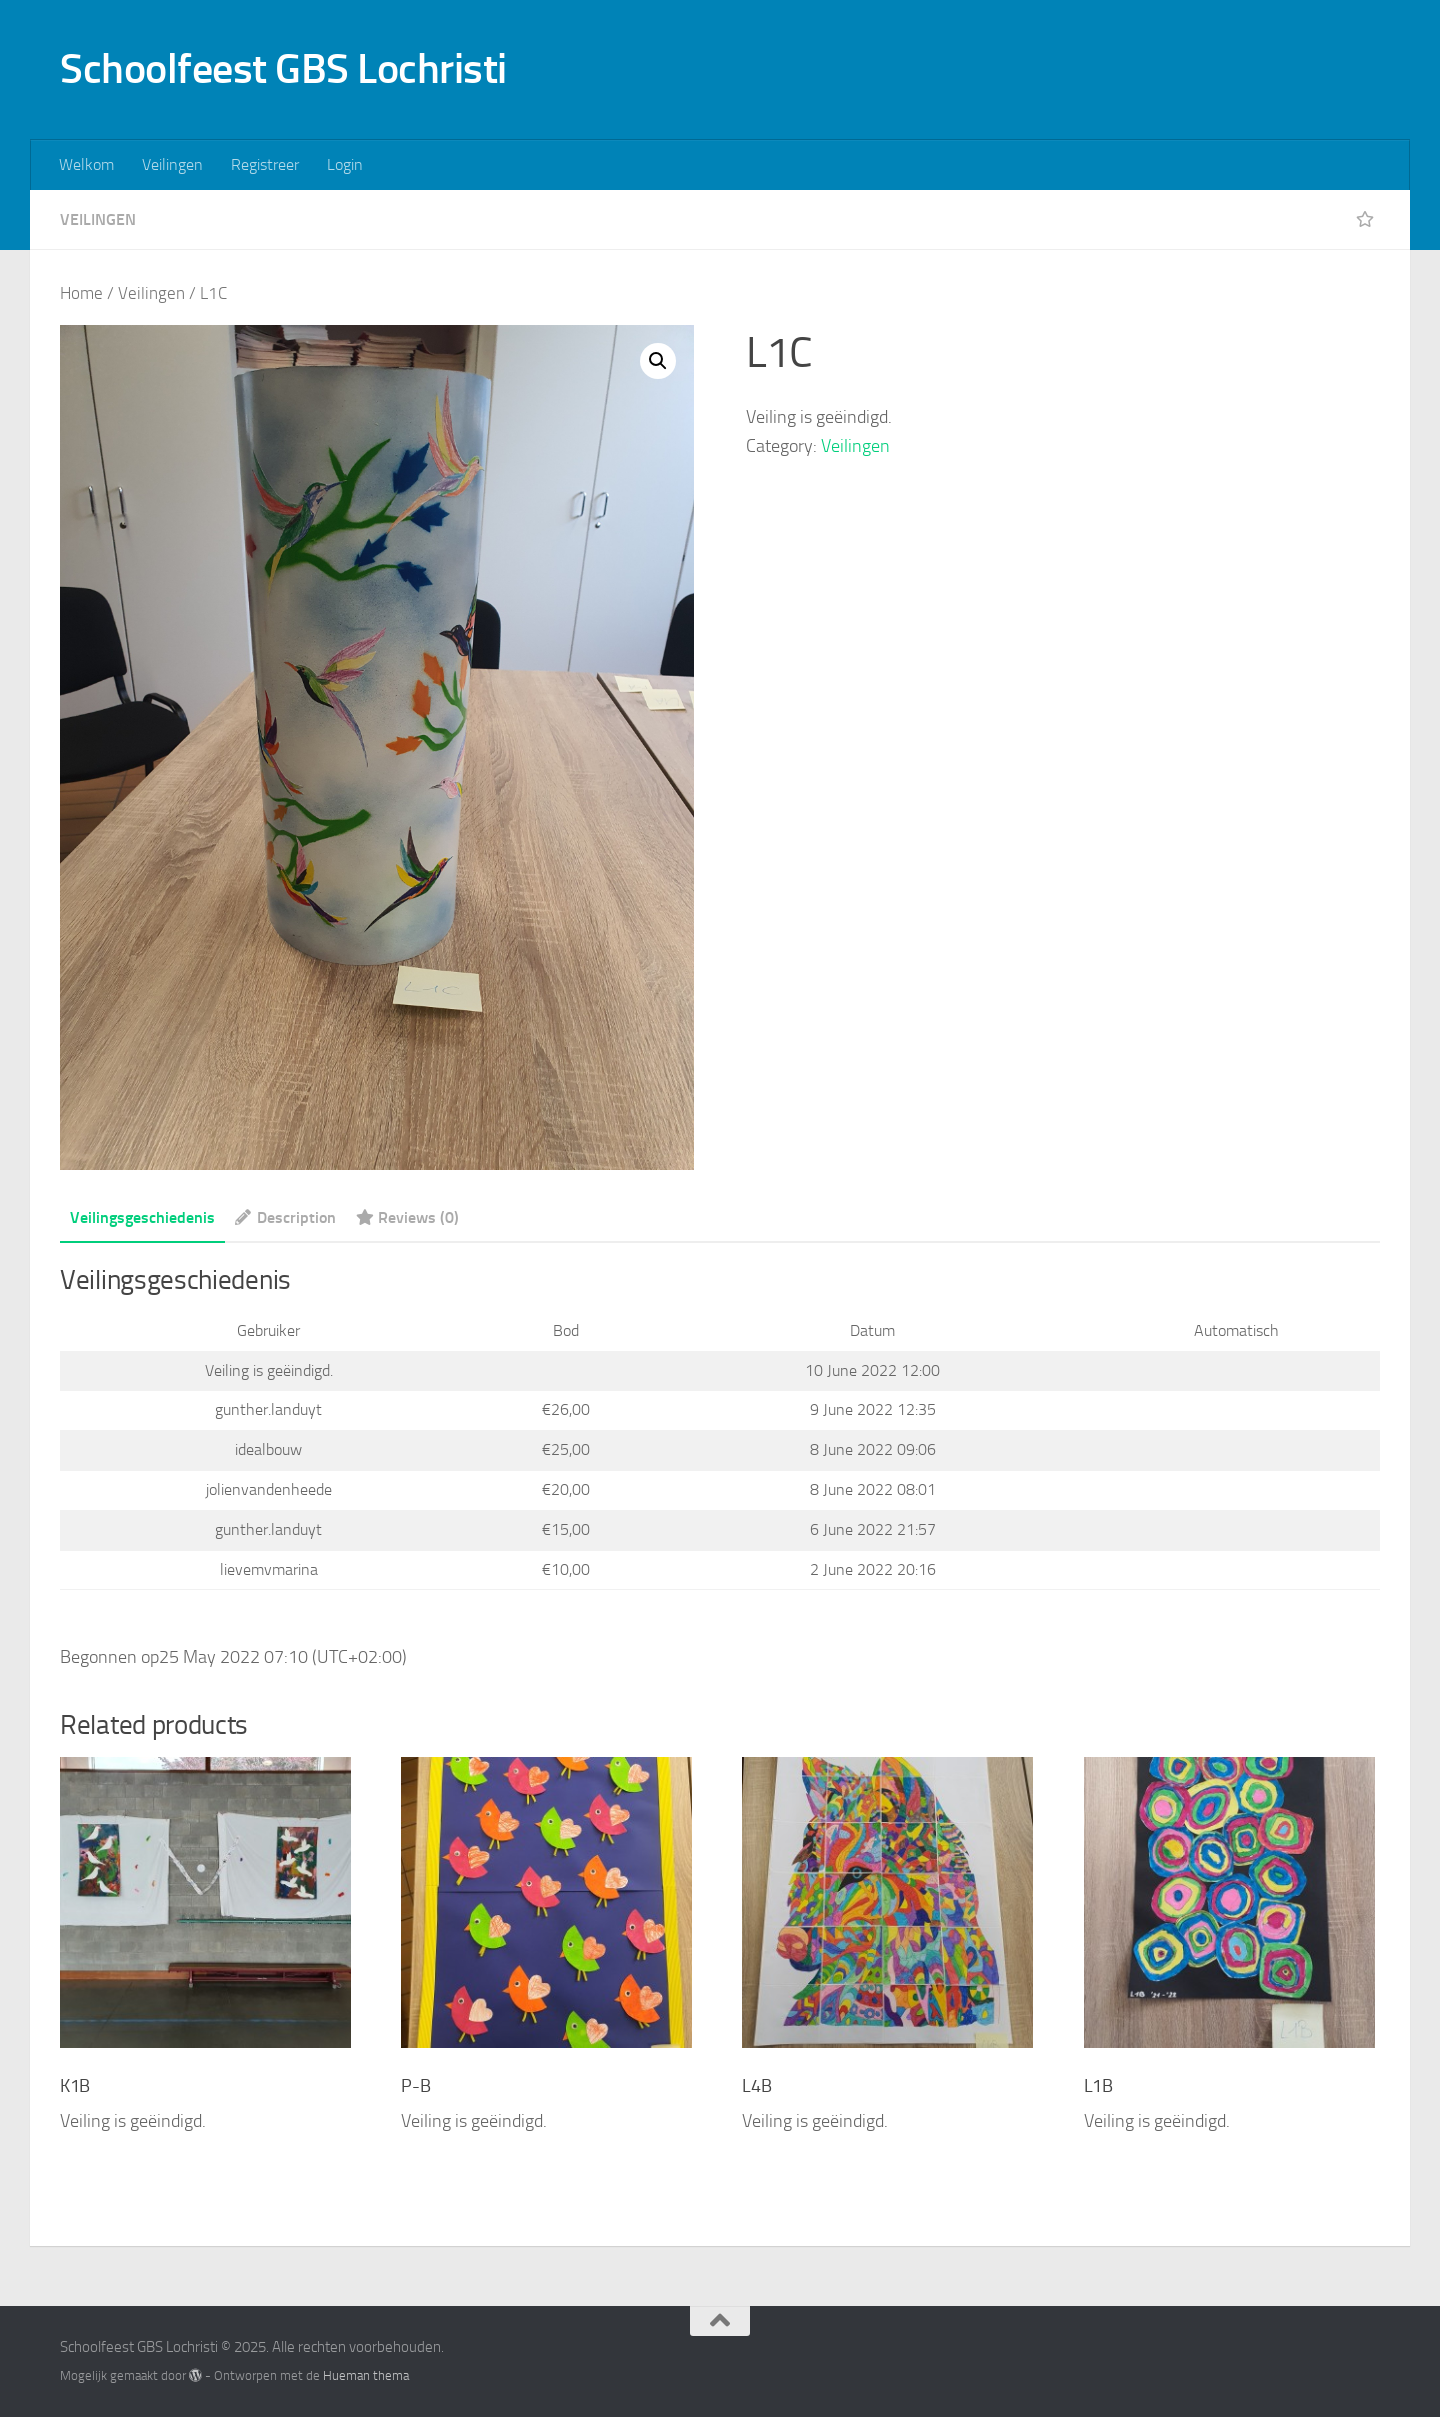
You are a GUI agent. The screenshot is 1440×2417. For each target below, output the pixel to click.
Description (285, 1217)
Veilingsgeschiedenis (142, 1217)
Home (81, 293)
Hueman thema (366, 2375)
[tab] (142, 1224)
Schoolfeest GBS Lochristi (283, 69)
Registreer (265, 164)
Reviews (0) (407, 1217)
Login (345, 164)
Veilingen (172, 164)
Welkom (86, 164)
